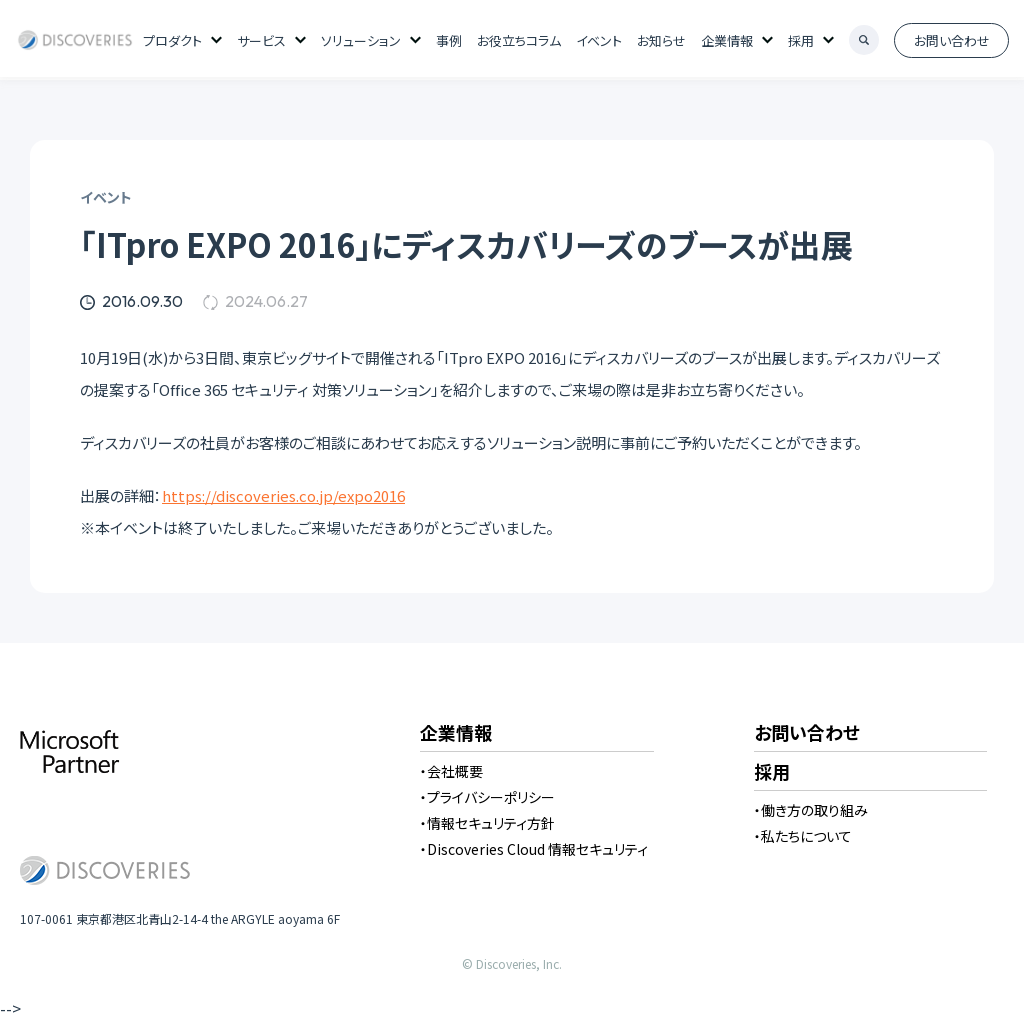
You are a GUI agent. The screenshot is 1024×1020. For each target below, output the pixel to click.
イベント (599, 40)
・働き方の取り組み (811, 810)
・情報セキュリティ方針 (487, 823)
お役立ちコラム (519, 40)
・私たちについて (803, 836)
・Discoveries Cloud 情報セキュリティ (534, 849)
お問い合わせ (952, 40)
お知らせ (661, 40)
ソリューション (361, 40)
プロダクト (172, 40)
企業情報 (727, 40)
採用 (801, 40)
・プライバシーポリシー (487, 797)
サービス (261, 40)
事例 (449, 40)
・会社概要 (451, 771)
